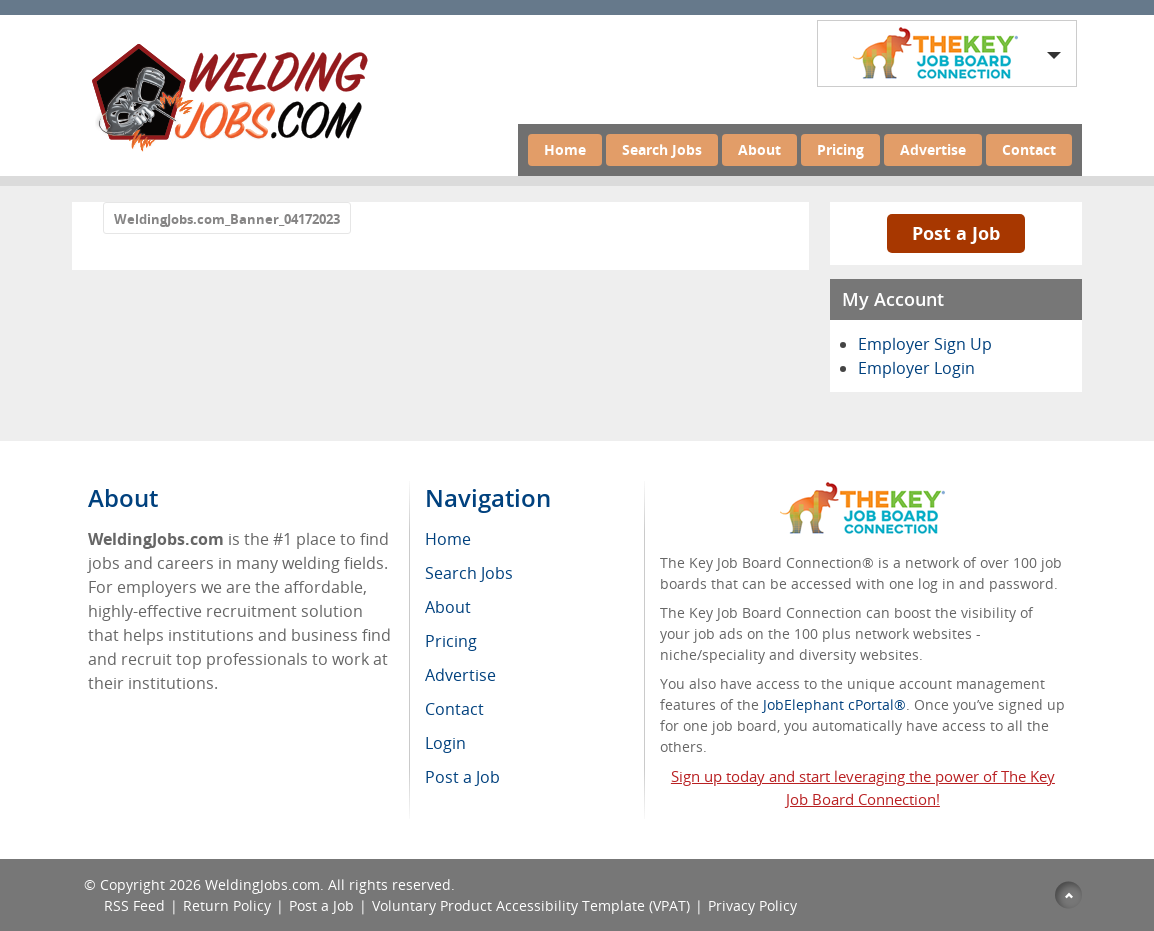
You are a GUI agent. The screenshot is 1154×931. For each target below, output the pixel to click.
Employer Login (916, 368)
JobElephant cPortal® (834, 704)
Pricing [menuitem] (451, 641)
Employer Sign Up (925, 344)
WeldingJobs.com (262, 884)
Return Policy (227, 905)
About (759, 149)
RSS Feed (134, 905)
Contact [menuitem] (454, 709)
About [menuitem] (448, 607)
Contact (1029, 149)
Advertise (933, 149)
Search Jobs (662, 149)
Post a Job (956, 233)
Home (565, 149)
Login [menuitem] (445, 743)
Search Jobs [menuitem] (469, 573)
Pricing (840, 149)
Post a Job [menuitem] (462, 777)
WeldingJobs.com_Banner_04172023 (227, 219)
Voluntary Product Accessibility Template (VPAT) (531, 905)
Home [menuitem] (448, 539)
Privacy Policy (752, 905)
